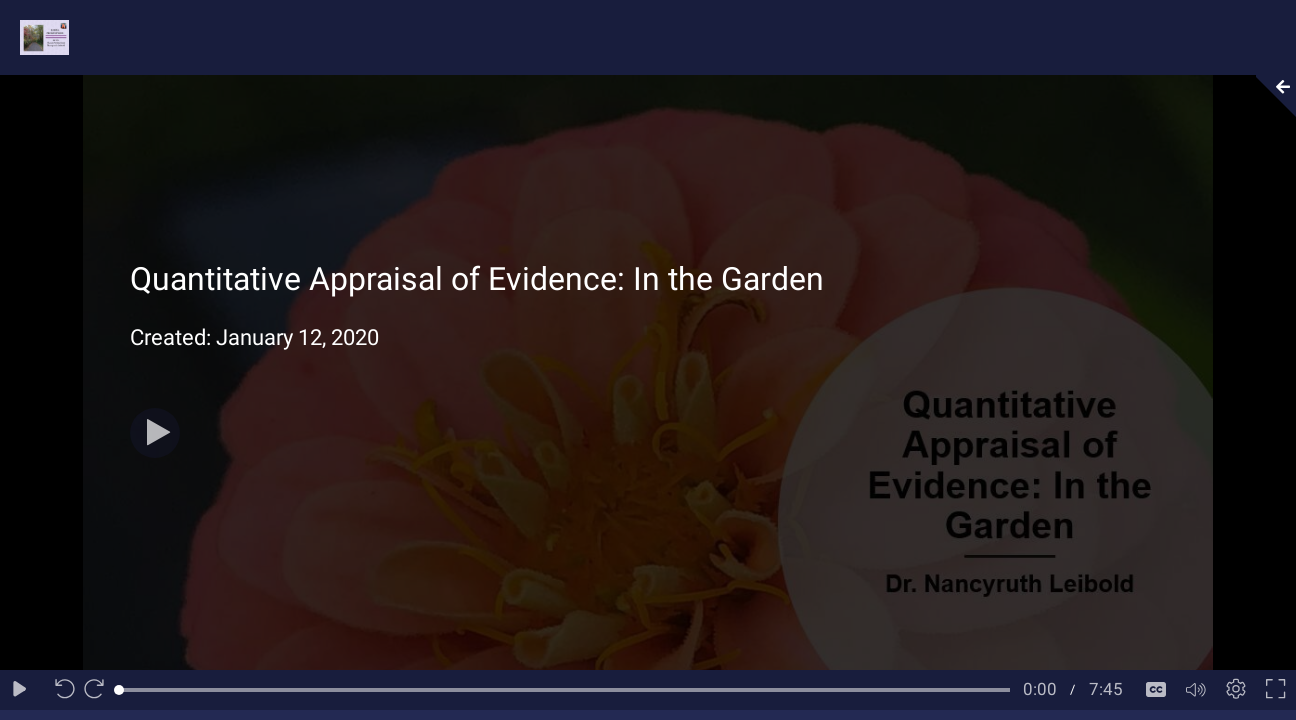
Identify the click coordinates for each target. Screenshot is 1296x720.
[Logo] (34, 36)
